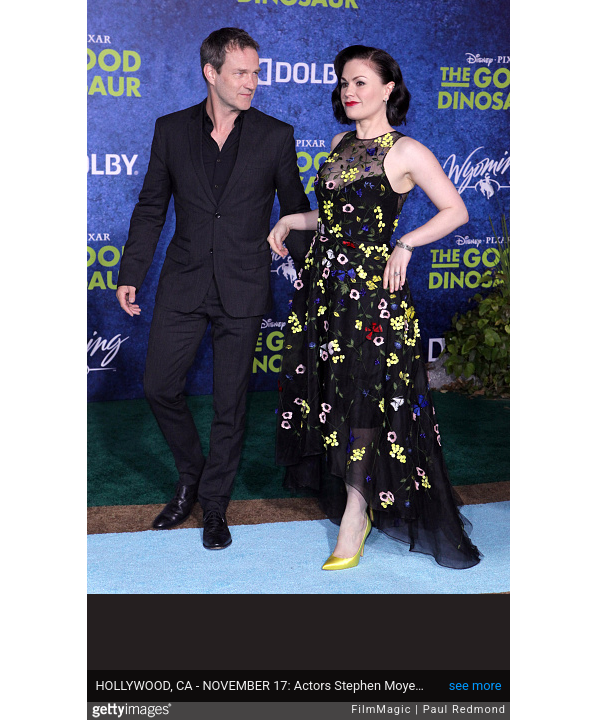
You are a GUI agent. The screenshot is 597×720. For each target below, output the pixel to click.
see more (475, 685)
